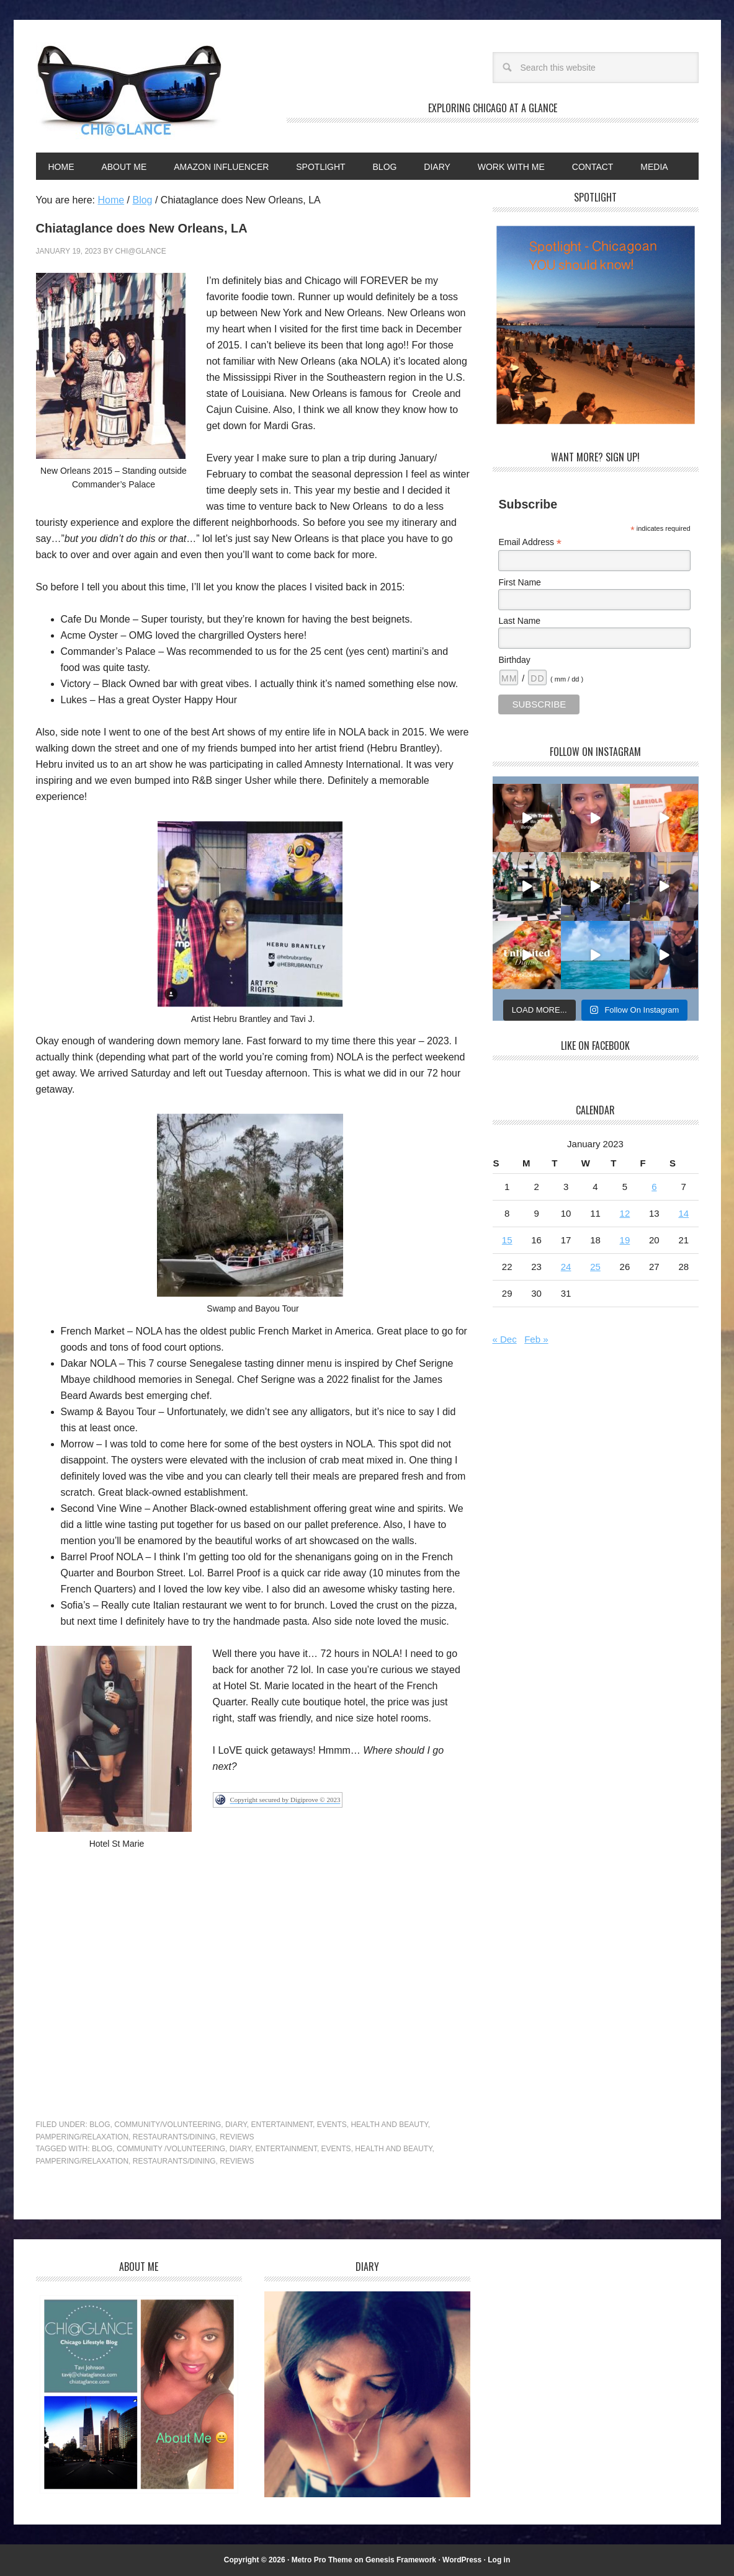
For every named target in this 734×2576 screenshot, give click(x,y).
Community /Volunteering (171, 2148)
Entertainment (282, 2124)
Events (332, 2124)
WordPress (461, 2560)
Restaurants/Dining (174, 2137)
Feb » (536, 1339)
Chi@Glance (129, 91)
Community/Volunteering (167, 2124)
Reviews (237, 2137)
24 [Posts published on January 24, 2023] (566, 1266)
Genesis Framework (400, 2560)
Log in (499, 2560)
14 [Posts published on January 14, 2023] (683, 1213)
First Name (519, 582)
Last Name (519, 621)
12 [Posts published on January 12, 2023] (625, 1213)
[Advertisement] (253, 1990)
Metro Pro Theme (322, 2560)
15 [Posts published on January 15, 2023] (507, 1240)
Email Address (530, 542)
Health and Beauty (389, 2124)
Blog (99, 2124)
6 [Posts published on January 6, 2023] (653, 1186)
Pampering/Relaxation (82, 2137)
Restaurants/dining (174, 2161)
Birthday (514, 660)
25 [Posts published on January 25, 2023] (595, 1266)
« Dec (505, 1339)
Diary (236, 2124)
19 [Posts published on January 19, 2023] (625, 1240)
